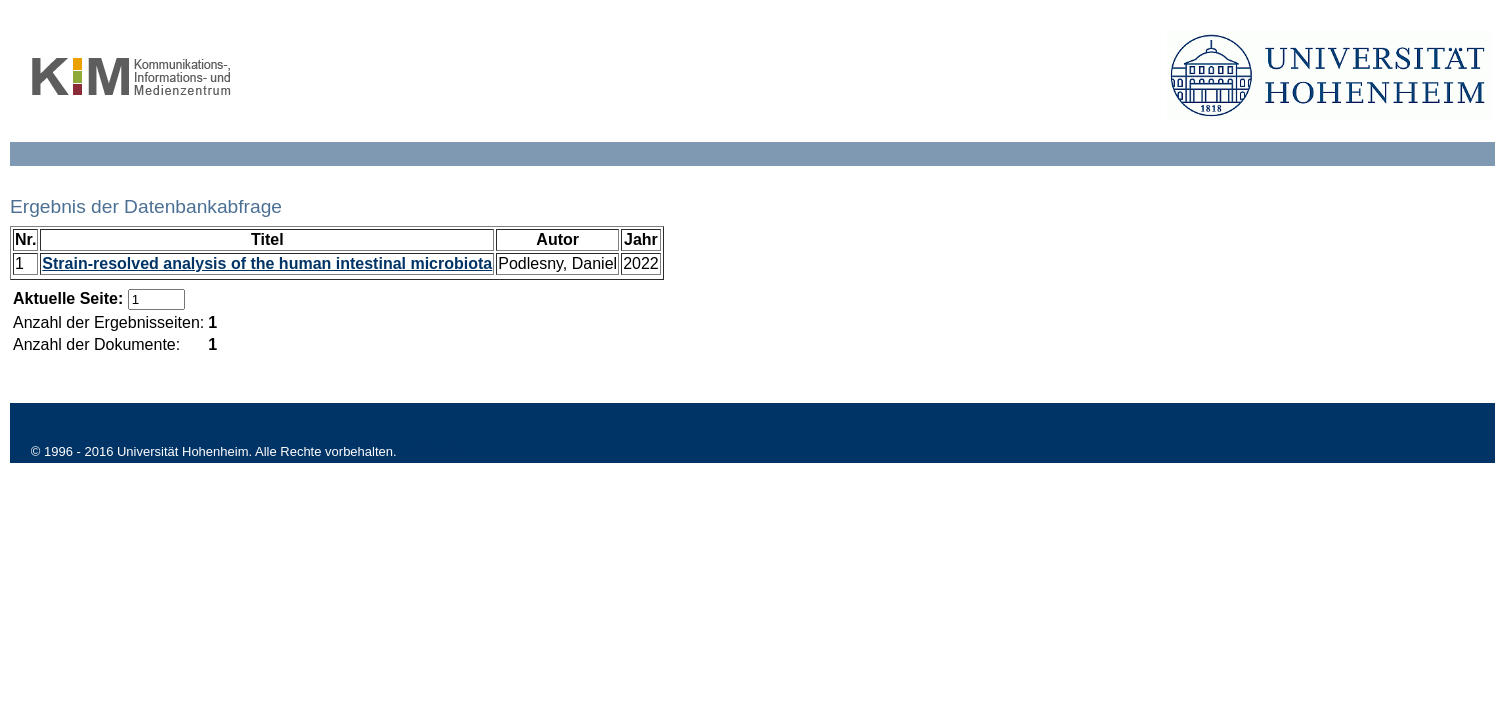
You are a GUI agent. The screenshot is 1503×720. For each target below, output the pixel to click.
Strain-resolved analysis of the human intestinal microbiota (267, 263)
